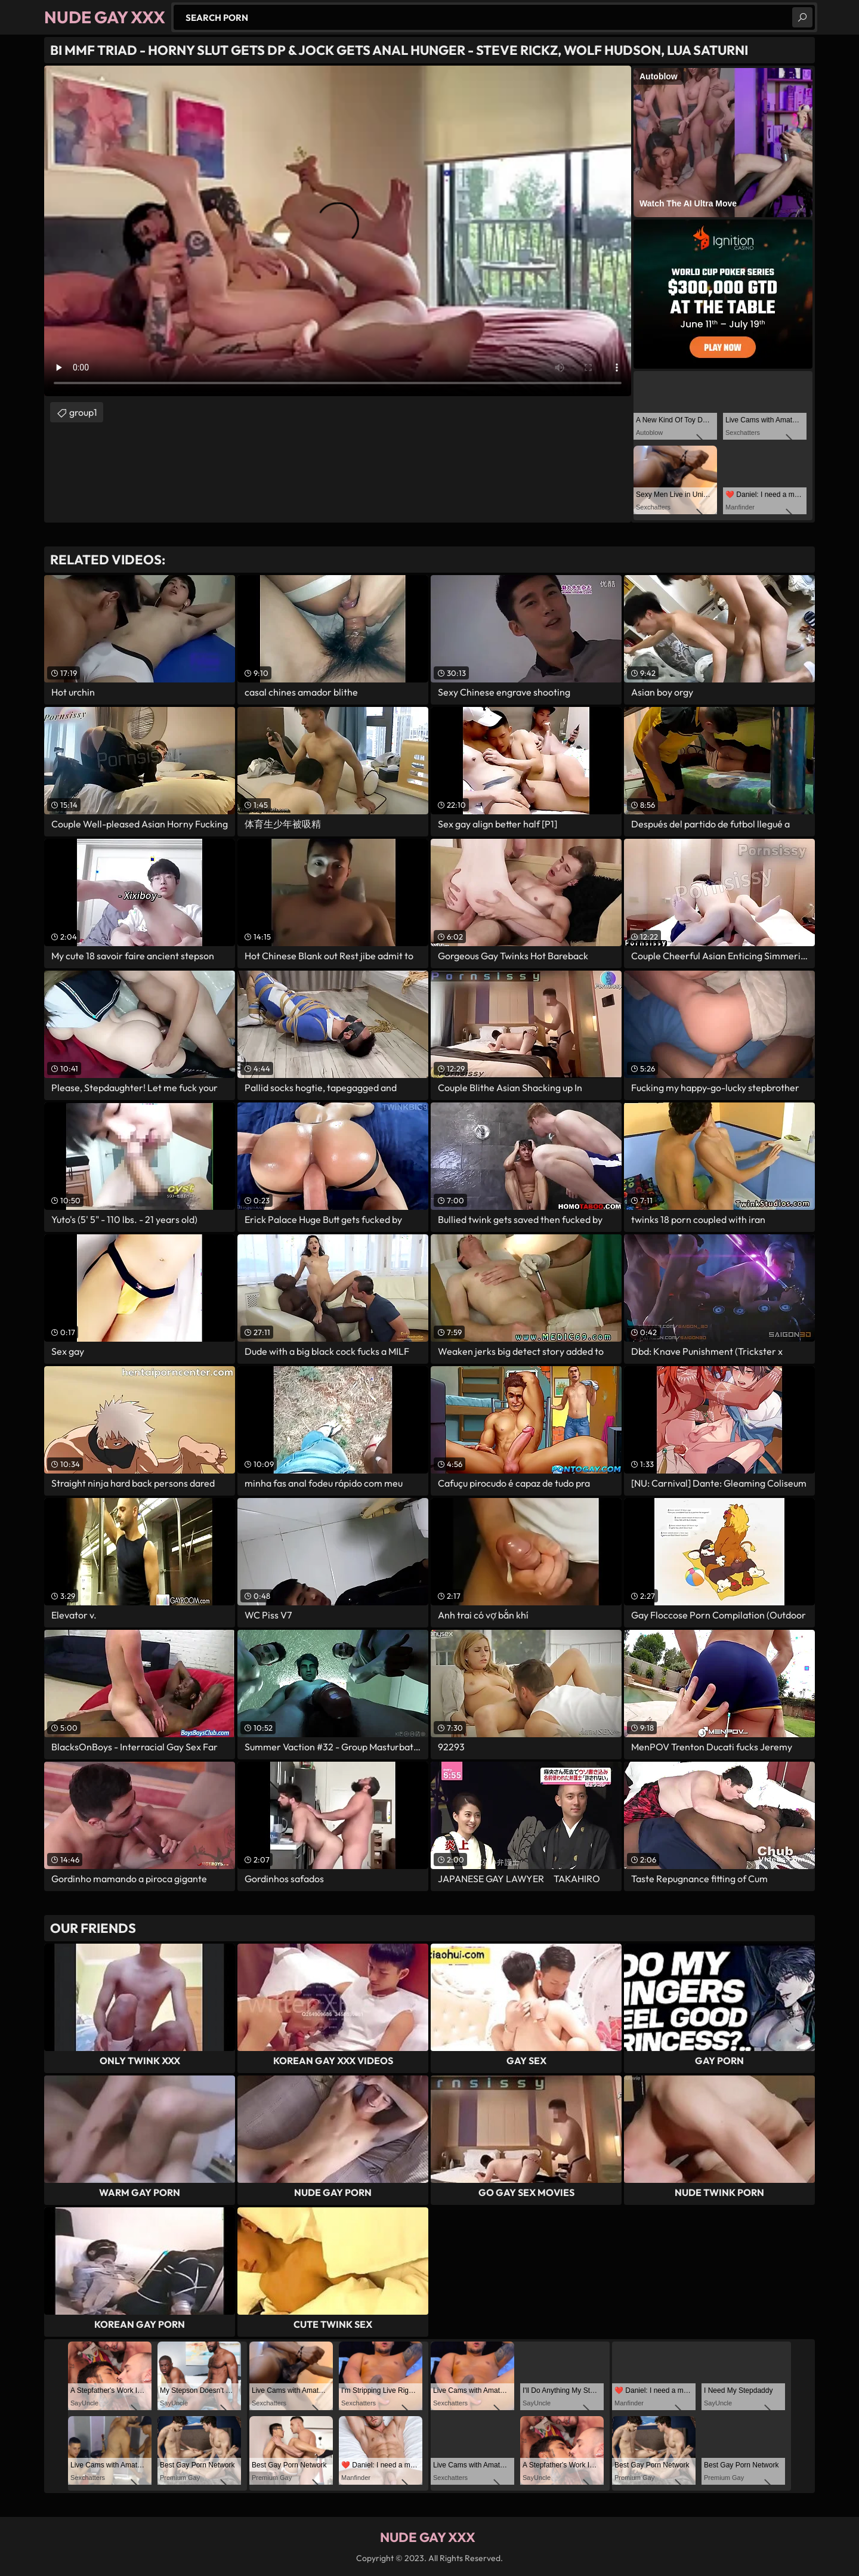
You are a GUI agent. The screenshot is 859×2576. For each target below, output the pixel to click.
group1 (83, 412)
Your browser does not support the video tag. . (337, 231)
